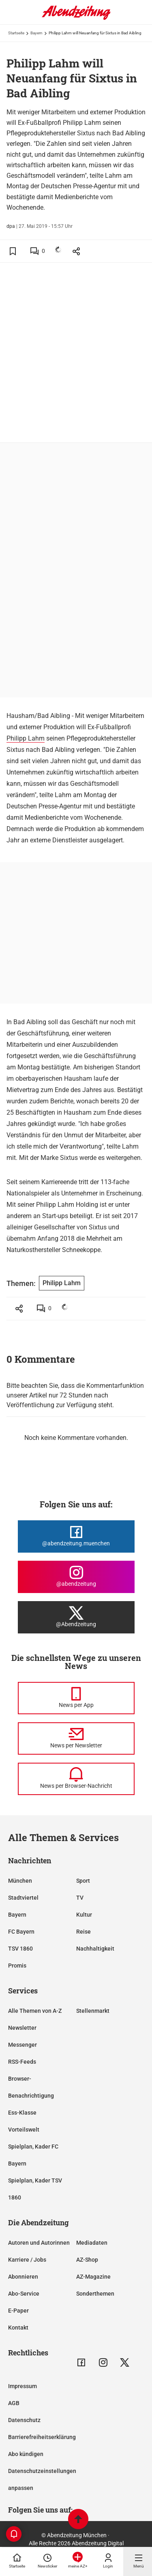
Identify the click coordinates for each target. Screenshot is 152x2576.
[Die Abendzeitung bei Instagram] (76, 1577)
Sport (83, 1880)
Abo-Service (23, 2293)
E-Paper (18, 2310)
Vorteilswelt (23, 2129)
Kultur (84, 1914)
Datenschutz (24, 2420)
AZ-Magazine (93, 2276)
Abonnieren (23, 2276)
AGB (13, 2403)
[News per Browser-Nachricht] (76, 1779)
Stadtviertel (23, 1897)
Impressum (22, 2386)
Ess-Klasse (22, 2112)
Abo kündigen (25, 2454)
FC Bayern (21, 1931)
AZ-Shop (87, 2259)
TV (79, 1897)
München (20, 1880)
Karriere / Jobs (27, 2259)
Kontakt (18, 2327)
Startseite (16, 33)
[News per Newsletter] (76, 1738)
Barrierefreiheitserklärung (42, 2437)
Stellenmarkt (92, 2011)
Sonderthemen (95, 2293)
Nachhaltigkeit (95, 1948)
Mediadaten (91, 2242)
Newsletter (22, 2028)
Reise (83, 1931)
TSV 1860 (20, 1948)
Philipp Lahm (25, 738)
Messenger (22, 2044)
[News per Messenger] (76, 1698)
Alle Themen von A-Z (35, 2011)
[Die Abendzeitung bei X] (76, 1617)
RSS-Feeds (22, 2061)
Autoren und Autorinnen (39, 2242)
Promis (17, 1965)
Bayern (36, 33)
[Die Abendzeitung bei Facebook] (76, 1536)
